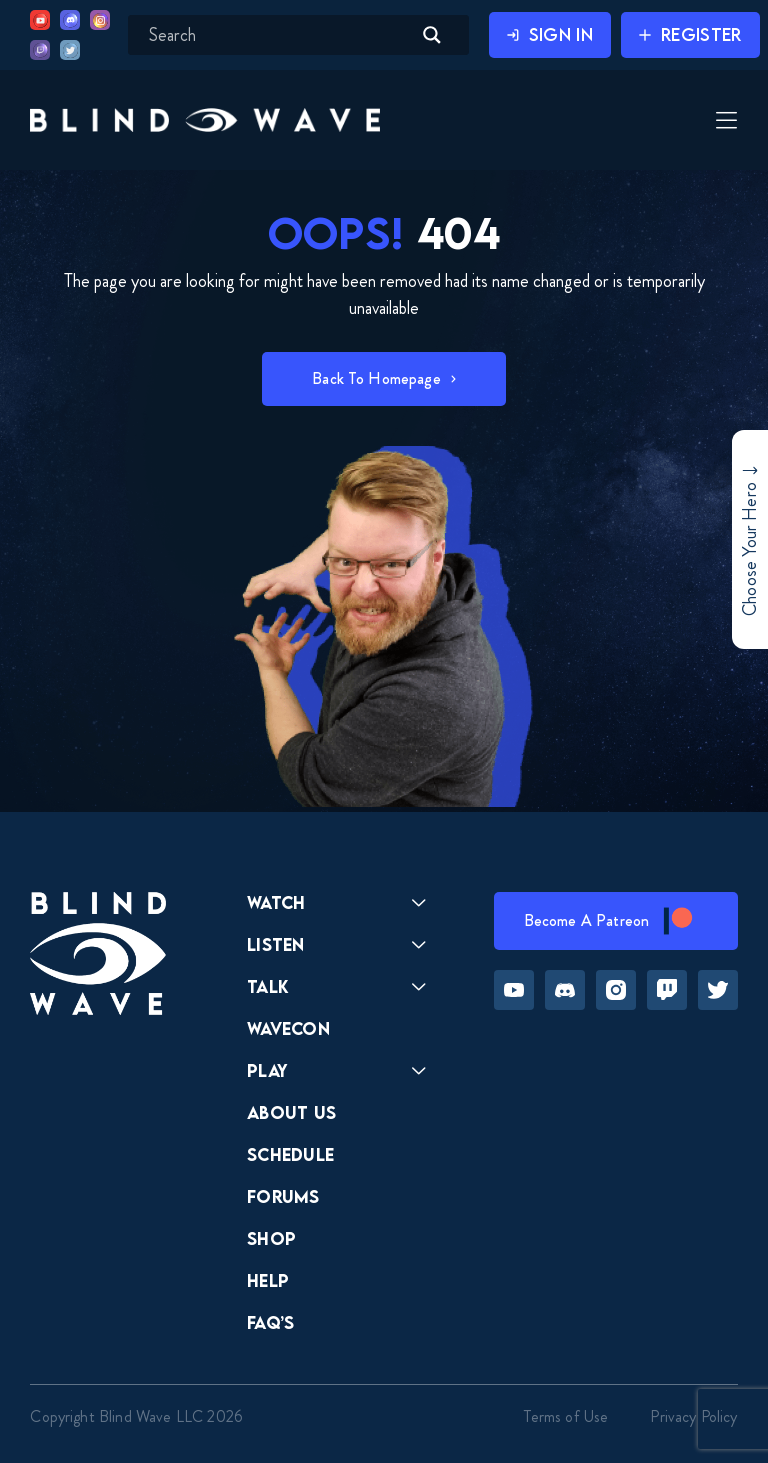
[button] (205, 119)
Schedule (291, 1154)
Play (267, 1070)
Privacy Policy (693, 1416)
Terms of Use (566, 1416)
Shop (271, 1238)
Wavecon (288, 1028)
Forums (283, 1196)
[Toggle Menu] (724, 122)
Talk (268, 986)
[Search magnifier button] (432, 35)
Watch (276, 902)
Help (268, 1280)
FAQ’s (271, 1322)
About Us (292, 1112)
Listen (276, 944)
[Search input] (277, 35)
